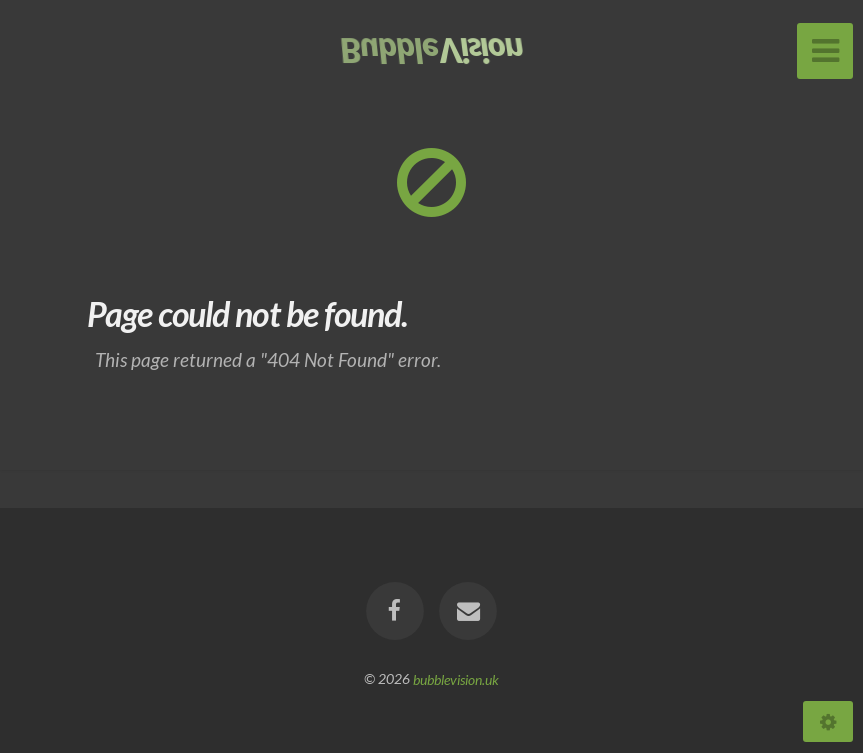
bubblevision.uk (456, 678)
